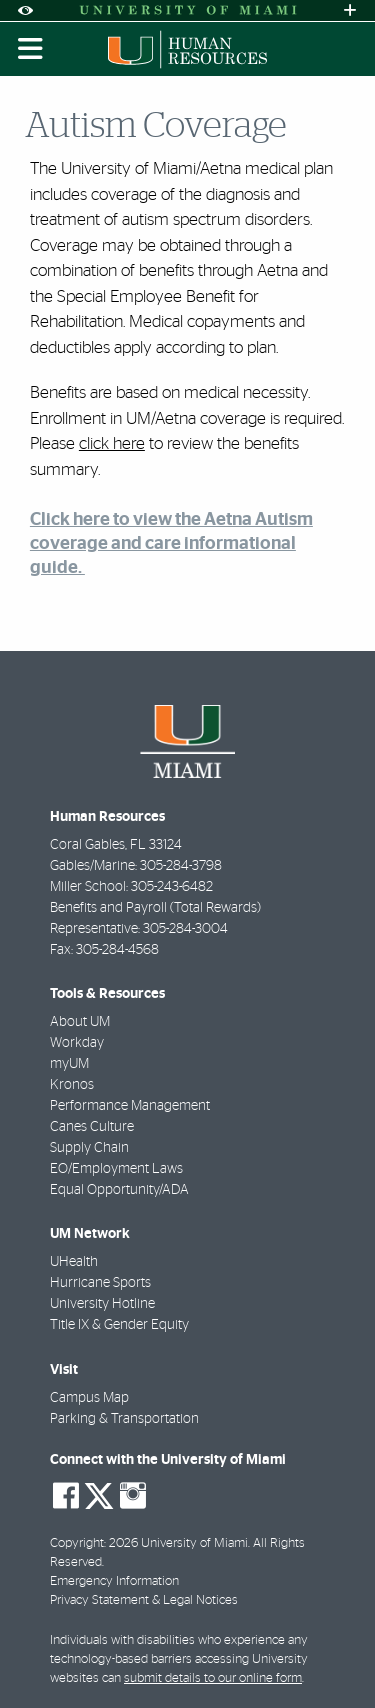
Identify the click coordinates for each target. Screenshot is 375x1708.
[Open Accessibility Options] (25, 10)
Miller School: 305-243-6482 (131, 887)
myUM (69, 1064)
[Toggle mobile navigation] (31, 49)
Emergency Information (114, 1581)
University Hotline (102, 1304)
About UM (80, 1022)
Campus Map (89, 1398)
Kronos (72, 1085)
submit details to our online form (213, 1678)
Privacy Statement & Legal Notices (144, 1600)
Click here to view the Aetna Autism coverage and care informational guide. (171, 543)
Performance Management (130, 1106)
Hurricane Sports (100, 1283)
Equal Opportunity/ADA (119, 1190)
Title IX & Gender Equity (119, 1325)
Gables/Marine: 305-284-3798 (136, 866)
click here (112, 443)
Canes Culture (92, 1127)
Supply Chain (89, 1148)
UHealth (74, 1262)
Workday (77, 1043)
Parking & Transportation (124, 1419)
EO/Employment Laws (116, 1169)
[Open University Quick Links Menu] (350, 10)
